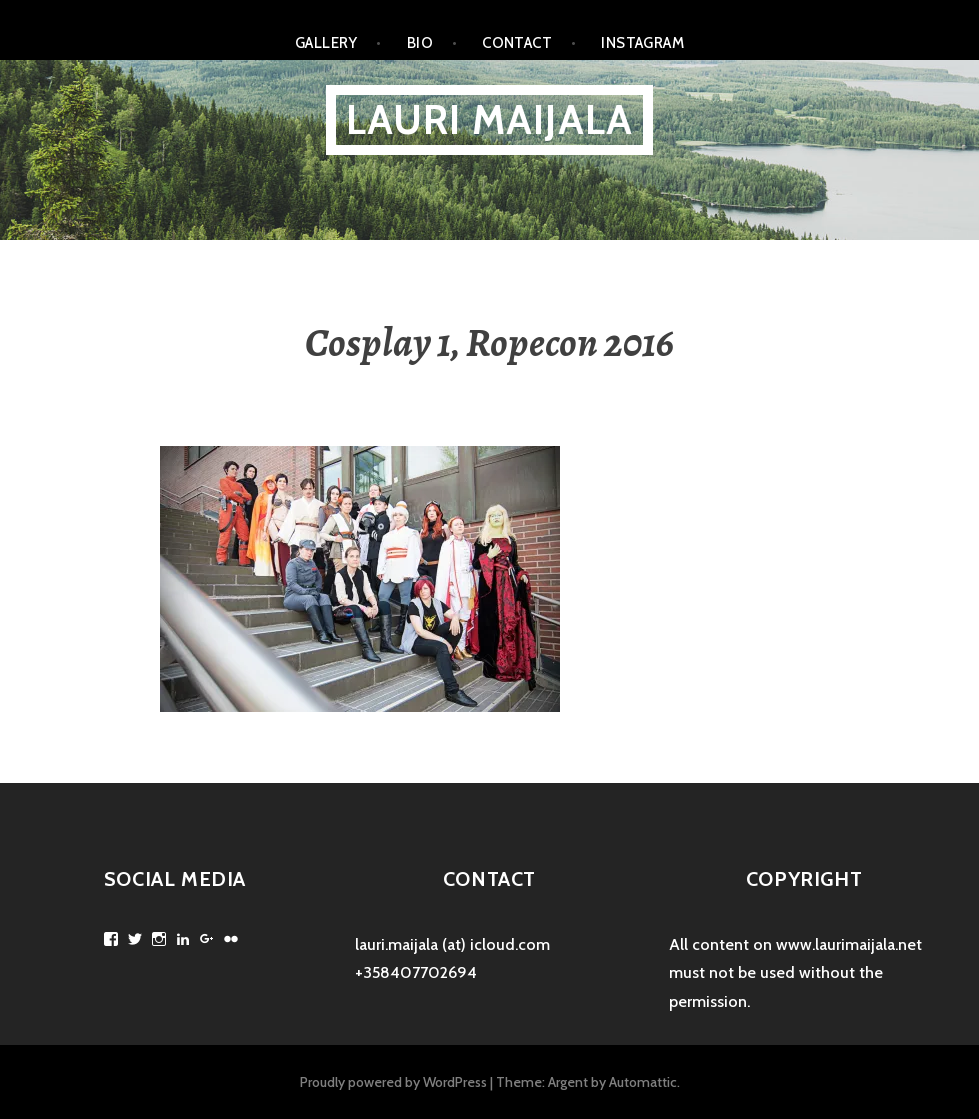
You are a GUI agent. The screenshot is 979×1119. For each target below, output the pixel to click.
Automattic (643, 1082)
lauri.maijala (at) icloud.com (452, 944)
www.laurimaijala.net (849, 944)
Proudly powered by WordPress (393, 1082)
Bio (420, 43)
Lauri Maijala (490, 119)
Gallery (326, 43)
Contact (517, 43)
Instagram (642, 43)
